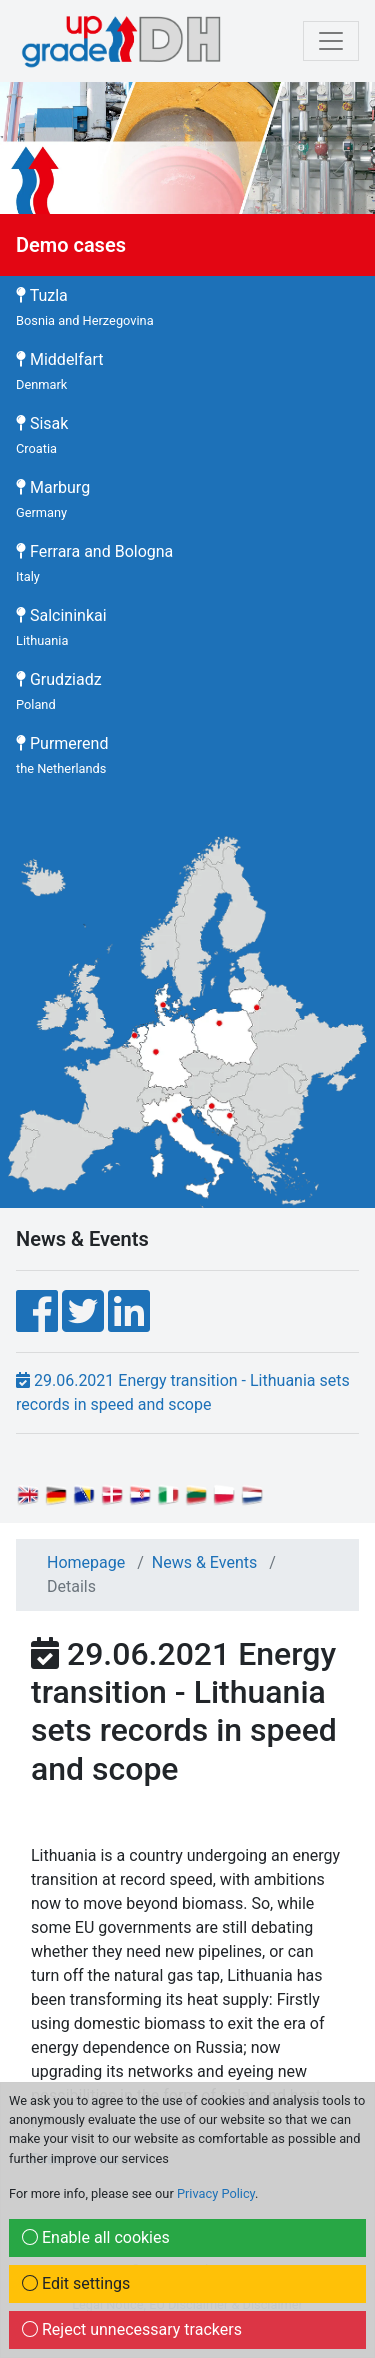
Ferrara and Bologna (94, 563)
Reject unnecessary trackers (132, 2329)
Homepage (86, 1562)
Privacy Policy (216, 2193)
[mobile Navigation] (331, 41)
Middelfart (60, 371)
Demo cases (71, 245)
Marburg (53, 499)
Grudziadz (59, 691)
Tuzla (85, 307)
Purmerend (62, 755)
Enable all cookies (96, 2237)
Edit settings (76, 2283)
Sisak (42, 435)
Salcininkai (61, 627)
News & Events (204, 1562)
